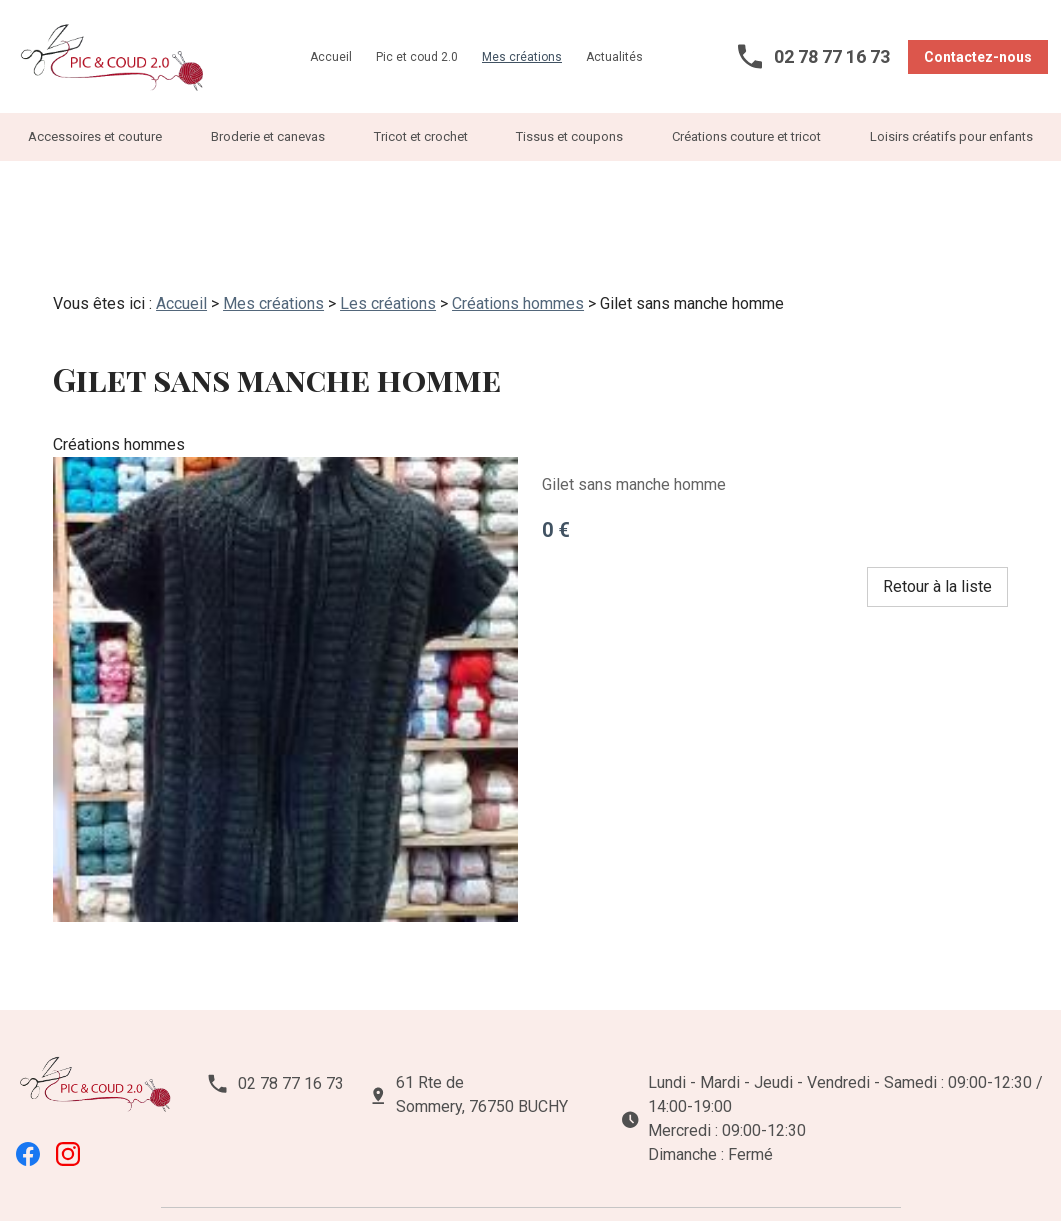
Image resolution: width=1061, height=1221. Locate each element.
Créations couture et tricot (746, 136)
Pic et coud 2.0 (417, 57)
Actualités (614, 57)
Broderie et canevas (268, 136)
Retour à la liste (937, 519)
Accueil (331, 57)
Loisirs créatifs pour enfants (951, 136)
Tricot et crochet (421, 136)
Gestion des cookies (557, 1169)
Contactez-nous (978, 57)
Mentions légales (226, 1169)
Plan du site (680, 1169)
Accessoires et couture (95, 136)
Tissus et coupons (569, 136)
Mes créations (522, 57)
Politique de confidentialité (387, 1169)
